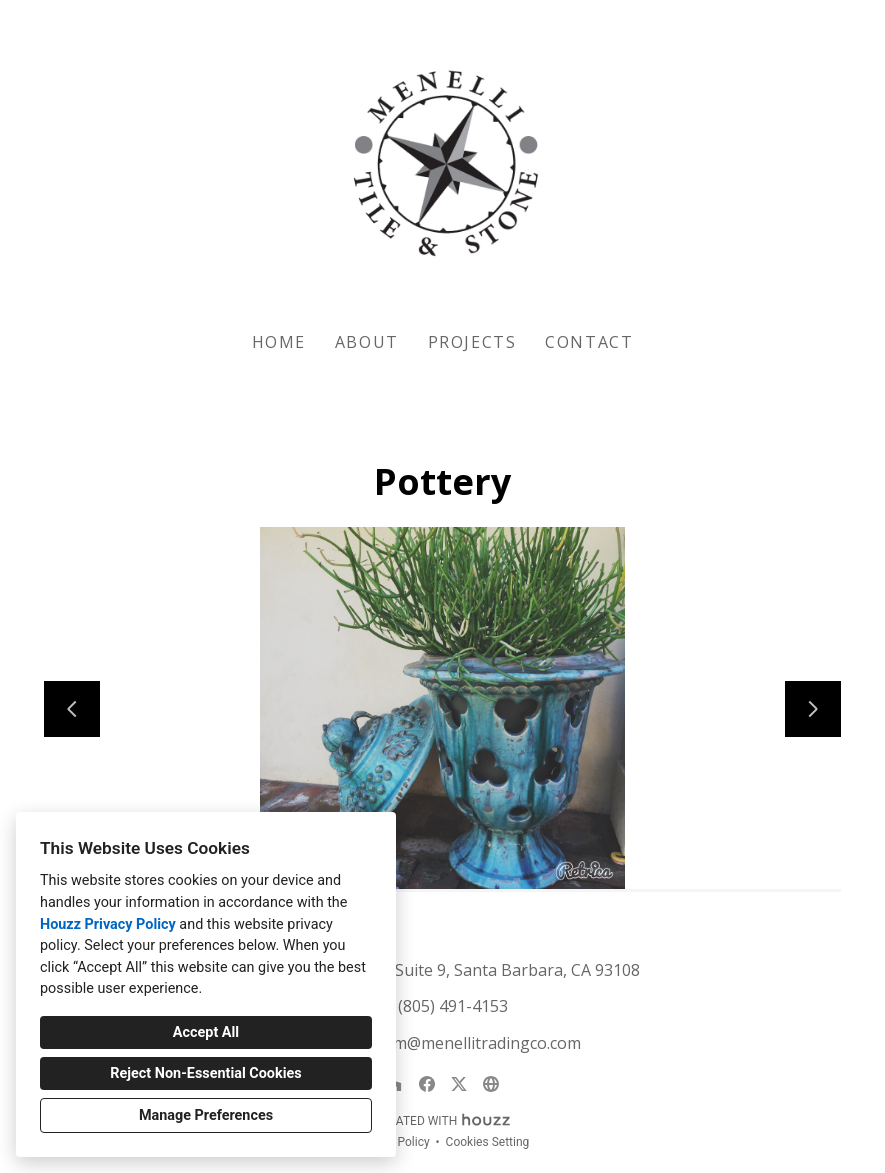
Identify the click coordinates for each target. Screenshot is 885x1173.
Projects (472, 342)
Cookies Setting (488, 1142)
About (367, 342)
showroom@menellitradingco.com (453, 1043)
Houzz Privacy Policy (108, 924)
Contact (589, 342)
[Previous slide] (72, 709)
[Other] (491, 1084)
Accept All (206, 1032)
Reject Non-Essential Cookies (205, 1073)
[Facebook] (427, 1084)
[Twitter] (459, 1084)
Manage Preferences (206, 1115)
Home (279, 342)
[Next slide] (813, 709)
